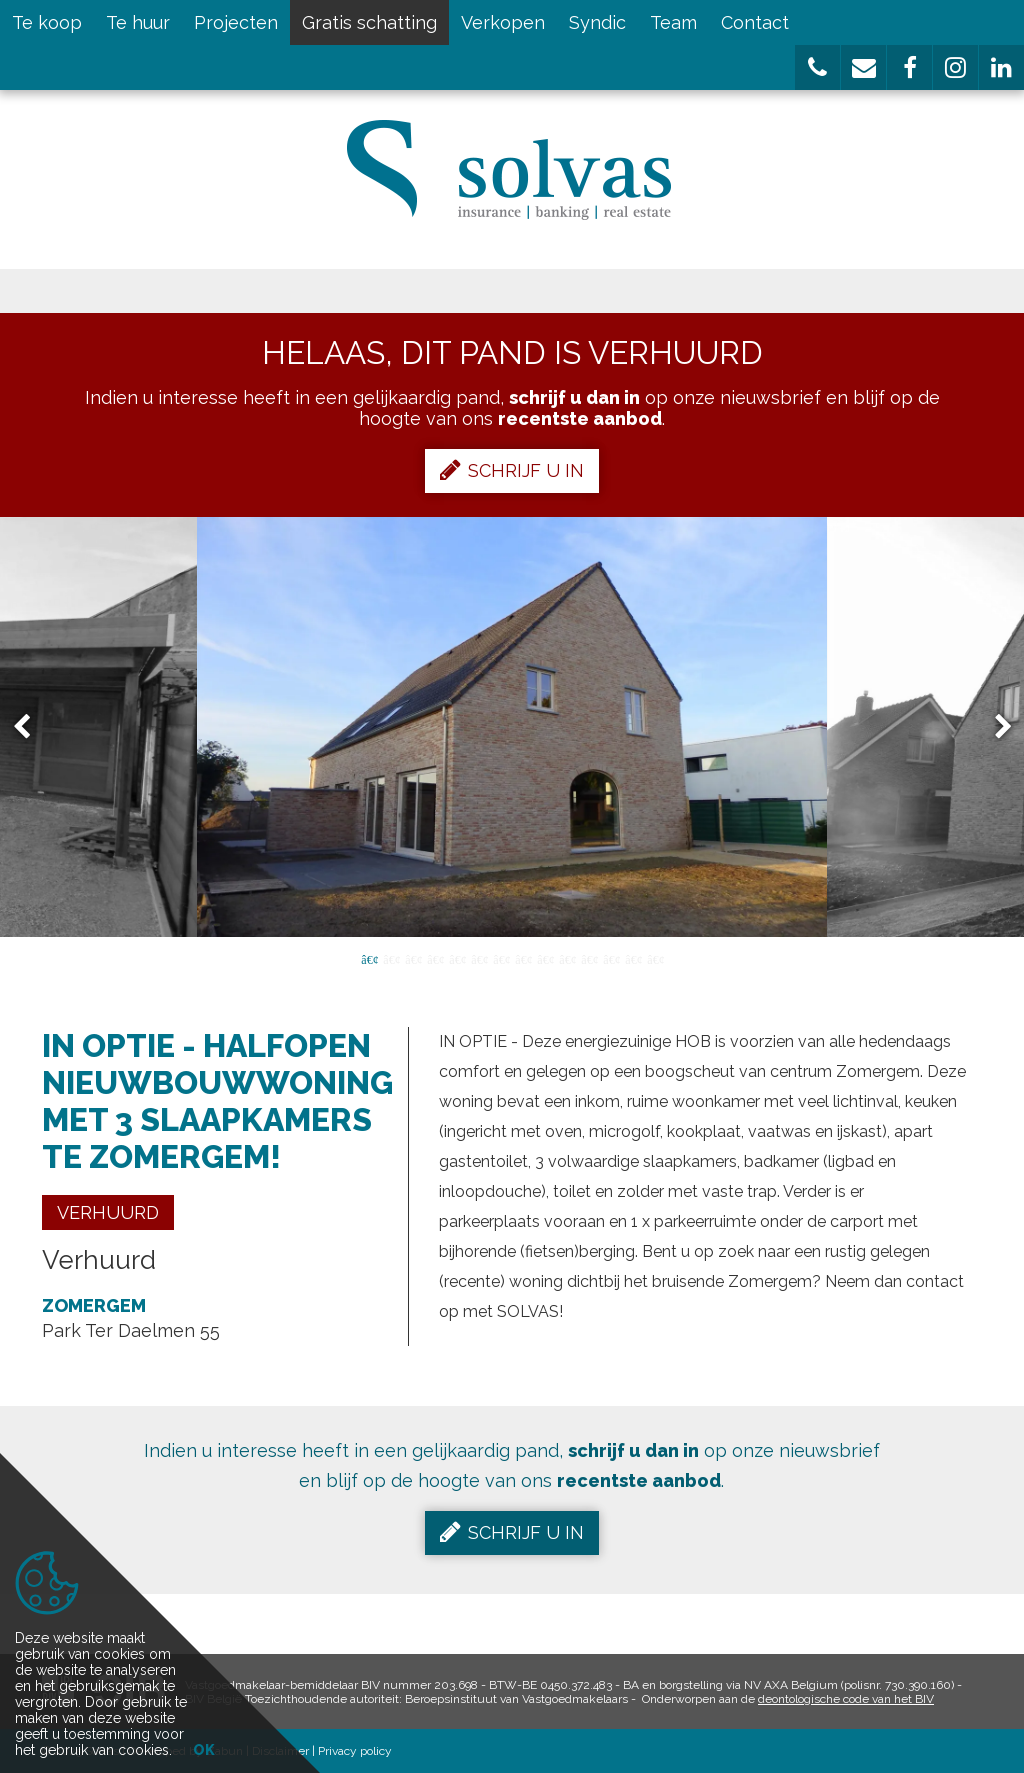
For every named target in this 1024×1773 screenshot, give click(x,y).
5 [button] (457, 958)
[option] (512, 727)
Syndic (597, 22)
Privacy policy (355, 1751)
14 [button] (655, 958)
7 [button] (501, 958)
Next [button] (994, 727)
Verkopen (503, 22)
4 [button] (435, 958)
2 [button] (391, 958)
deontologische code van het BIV (846, 1699)
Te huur (138, 22)
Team (673, 22)
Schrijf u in (512, 470)
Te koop (47, 22)
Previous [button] (31, 727)
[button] (817, 67)
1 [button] (369, 958)
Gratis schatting (369, 22)
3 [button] (413, 958)
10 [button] (567, 958)
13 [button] (633, 958)
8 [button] (523, 958)
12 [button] (611, 958)
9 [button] (545, 958)
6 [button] (479, 958)
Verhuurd (108, 1212)
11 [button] (589, 958)
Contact (755, 22)
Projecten (236, 22)
